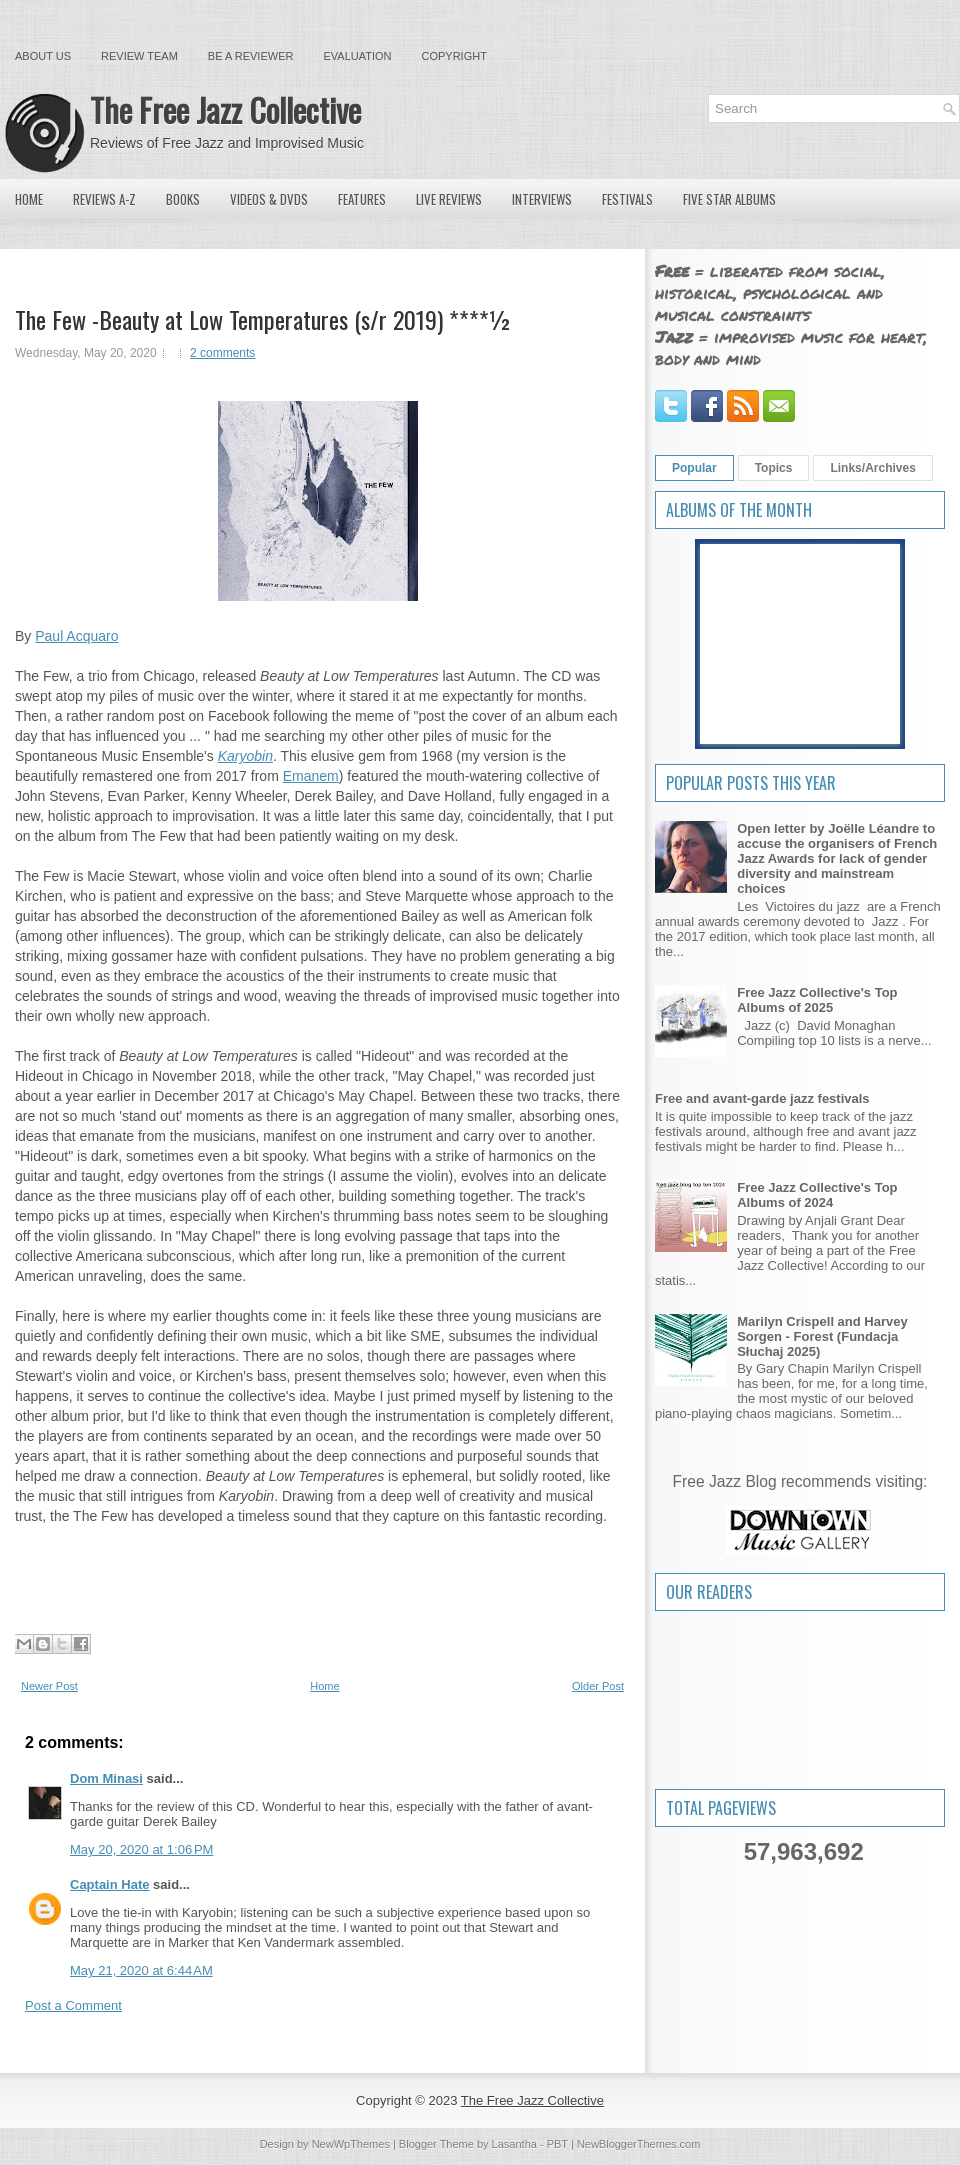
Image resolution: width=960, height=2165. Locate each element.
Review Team (139, 56)
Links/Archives (872, 468)
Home (29, 199)
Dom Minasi (106, 1778)
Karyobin (245, 756)
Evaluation (357, 56)
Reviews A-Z (104, 199)
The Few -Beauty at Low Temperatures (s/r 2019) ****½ (263, 319)
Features (362, 199)
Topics (774, 468)
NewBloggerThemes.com (639, 2144)
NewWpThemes (351, 2144)
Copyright (454, 56)
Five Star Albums (729, 199)
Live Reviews (449, 199)
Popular (694, 468)
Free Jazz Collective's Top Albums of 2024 (817, 1195)
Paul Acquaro (76, 636)
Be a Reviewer (251, 56)
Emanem (311, 776)
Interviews (542, 199)
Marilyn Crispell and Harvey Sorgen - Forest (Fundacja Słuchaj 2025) (822, 1336)
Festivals (627, 199)
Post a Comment (73, 2005)
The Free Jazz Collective (225, 109)
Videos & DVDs (269, 199)
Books (183, 199)
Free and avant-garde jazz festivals (762, 1098)
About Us (43, 56)
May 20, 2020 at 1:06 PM (141, 1849)
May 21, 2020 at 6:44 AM (141, 1970)
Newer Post (49, 1686)
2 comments (222, 353)
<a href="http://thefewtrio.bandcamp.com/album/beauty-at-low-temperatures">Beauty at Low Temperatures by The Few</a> (317, 1587)
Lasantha (514, 2144)
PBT (557, 2144)
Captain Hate (109, 1884)
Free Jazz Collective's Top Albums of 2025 (817, 1000)
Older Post (598, 1686)
